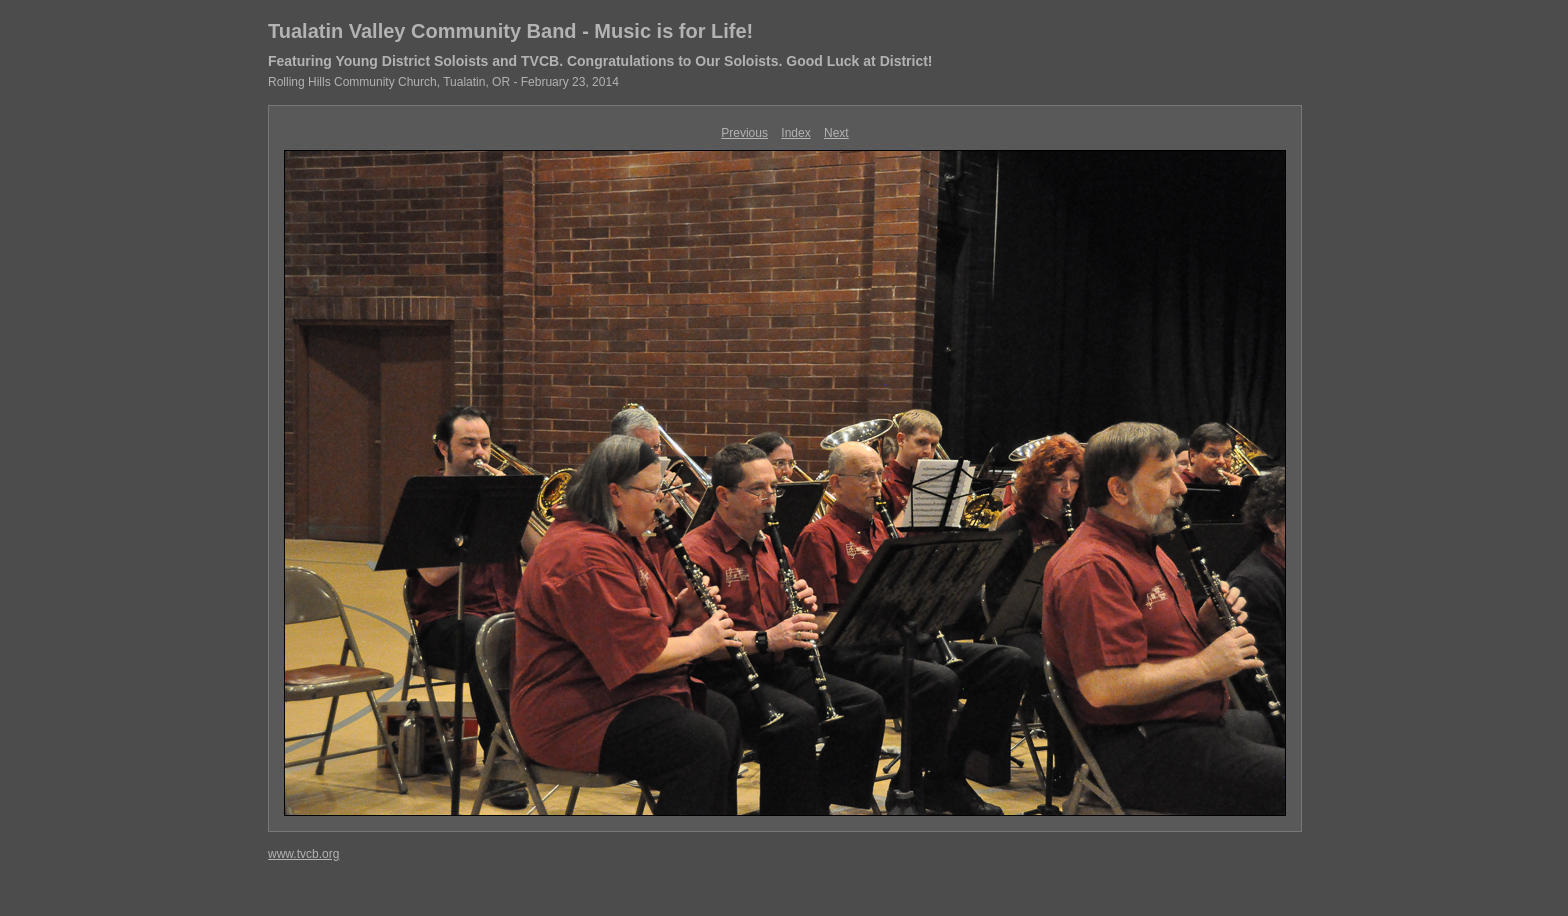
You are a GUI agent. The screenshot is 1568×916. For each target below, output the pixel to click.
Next (836, 133)
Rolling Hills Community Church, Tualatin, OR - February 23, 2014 (443, 82)
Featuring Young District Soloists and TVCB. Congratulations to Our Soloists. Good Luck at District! (600, 61)
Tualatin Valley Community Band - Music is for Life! (510, 31)
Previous (744, 133)
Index (795, 133)
